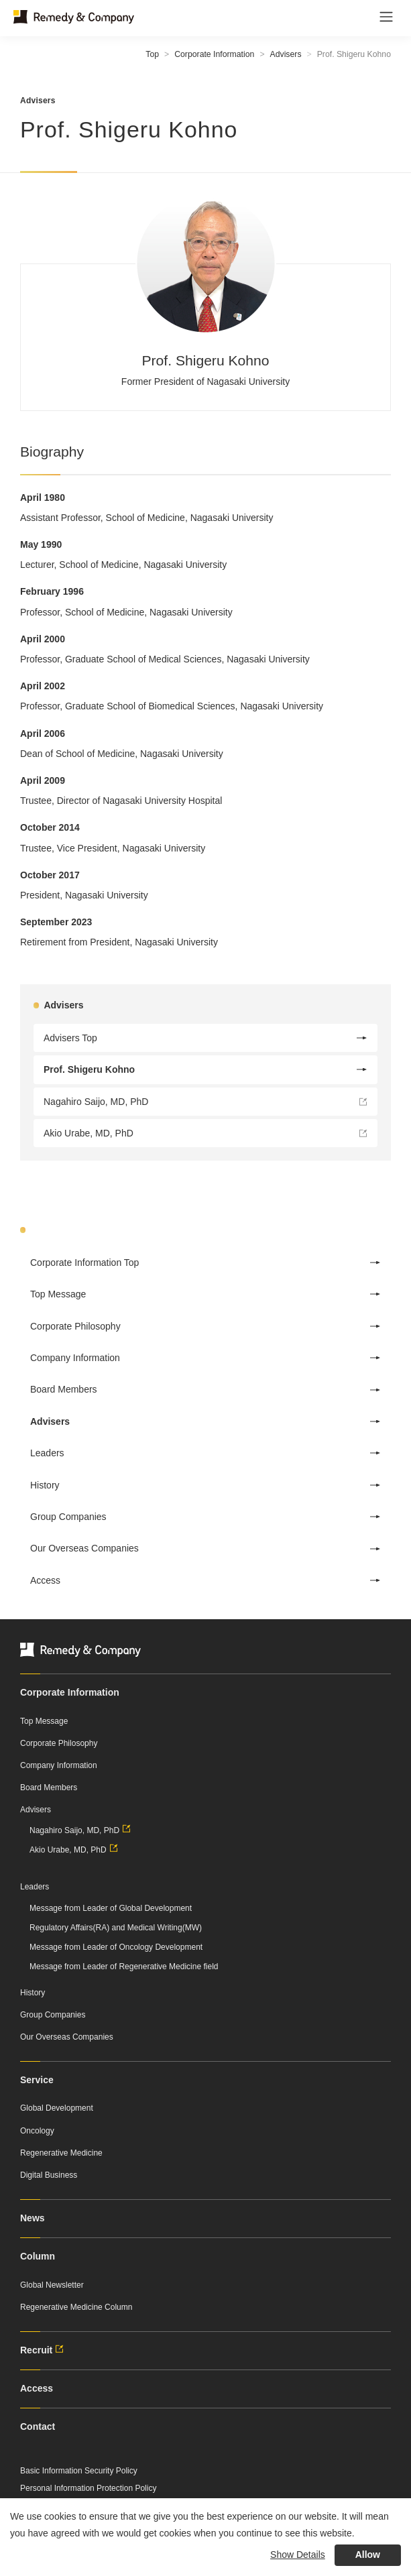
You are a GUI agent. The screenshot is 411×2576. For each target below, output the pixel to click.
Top (152, 54)
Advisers (286, 54)
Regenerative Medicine (61, 2153)
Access (205, 1580)
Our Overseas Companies (205, 1548)
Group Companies (205, 1516)
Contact (37, 2426)
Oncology (37, 2130)
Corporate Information (214, 54)
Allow (367, 2554)
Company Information (205, 1357)
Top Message (205, 1294)
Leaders (205, 1453)
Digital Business (48, 2175)
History (205, 1485)
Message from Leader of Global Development (111, 1908)
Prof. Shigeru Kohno (205, 1069)
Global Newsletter (52, 2285)
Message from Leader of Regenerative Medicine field (124, 1966)
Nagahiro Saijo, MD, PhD (205, 1105)
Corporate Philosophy (205, 1326)
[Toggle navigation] (386, 16)
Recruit (43, 2350)
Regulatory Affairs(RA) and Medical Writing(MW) (116, 1927)
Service (37, 2079)
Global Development (56, 2108)
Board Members (205, 1389)
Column (37, 2256)
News (32, 2218)
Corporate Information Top (205, 1262)
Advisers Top (205, 1038)
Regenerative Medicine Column (76, 2307)
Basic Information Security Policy (78, 2470)
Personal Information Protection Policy (88, 2488)
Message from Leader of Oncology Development (116, 1947)
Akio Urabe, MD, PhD (205, 1136)
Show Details (297, 2554)
